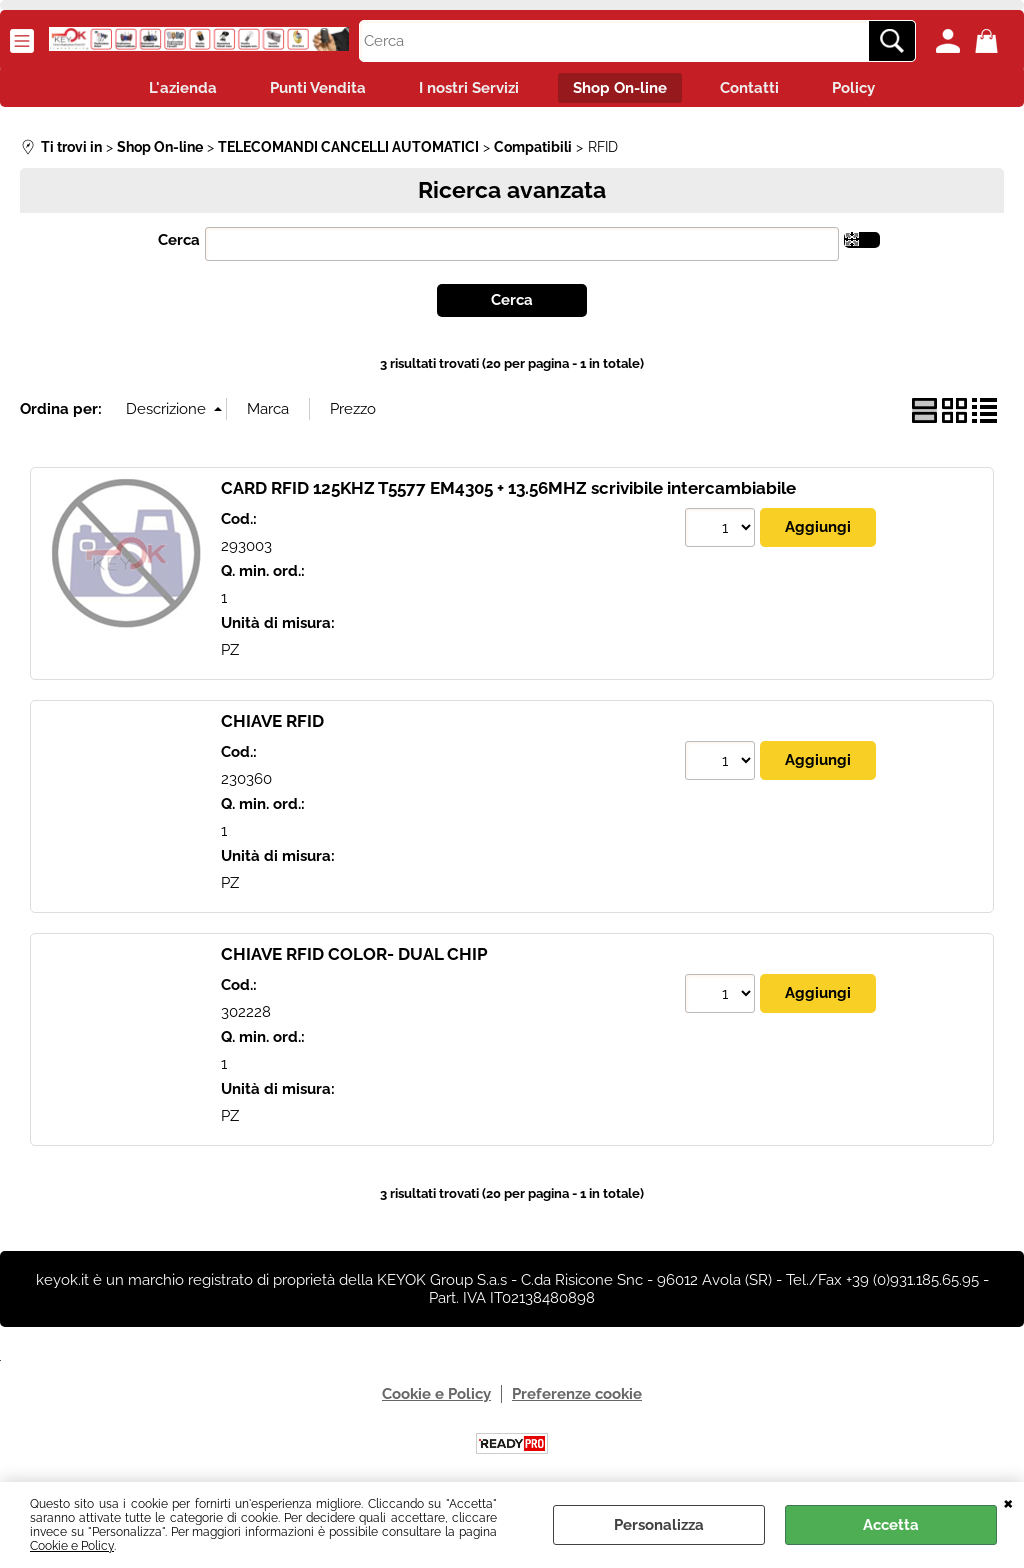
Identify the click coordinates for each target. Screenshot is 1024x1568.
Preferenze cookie (577, 1399)
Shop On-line (623, 90)
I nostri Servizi (466, 90)
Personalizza (659, 1525)
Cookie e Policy (72, 1546)
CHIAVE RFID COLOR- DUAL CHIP (354, 959)
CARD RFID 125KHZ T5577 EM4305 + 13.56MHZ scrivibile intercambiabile (508, 493)
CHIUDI (1008, 1502)
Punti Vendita (308, 90)
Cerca (179, 244)
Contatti (759, 90)
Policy (870, 90)
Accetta (891, 1525)
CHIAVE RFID (272, 726)
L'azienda (166, 90)
